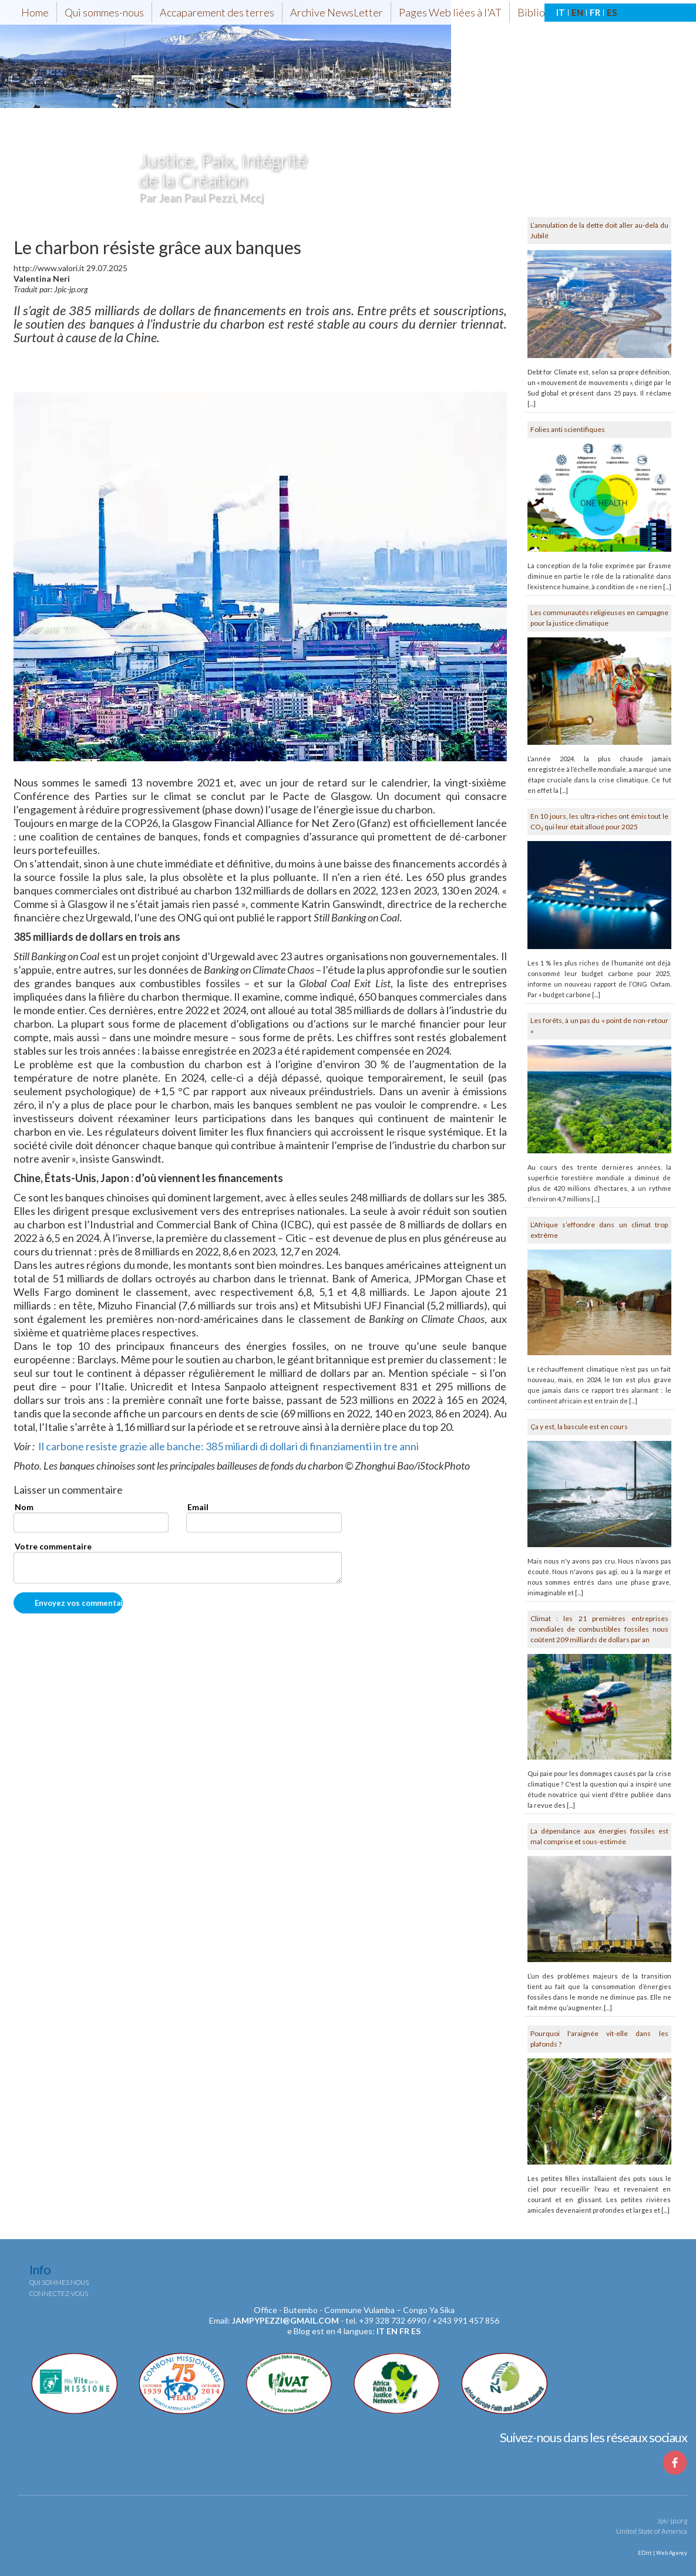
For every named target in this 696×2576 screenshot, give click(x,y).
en (392, 2331)
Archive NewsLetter (336, 12)
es (416, 2331)
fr (404, 2331)
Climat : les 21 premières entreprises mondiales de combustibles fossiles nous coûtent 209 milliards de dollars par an (599, 1629)
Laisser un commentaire (68, 1490)
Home (35, 12)
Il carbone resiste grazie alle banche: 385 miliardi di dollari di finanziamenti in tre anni (228, 1446)
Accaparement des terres (217, 12)
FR (595, 12)
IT (560, 12)
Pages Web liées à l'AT (450, 12)
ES (612, 12)
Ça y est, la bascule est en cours (579, 1426)
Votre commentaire (53, 1546)
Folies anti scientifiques (567, 429)
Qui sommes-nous (104, 12)
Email (198, 1507)
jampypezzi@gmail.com (285, 2320)
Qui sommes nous (59, 2282)
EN (577, 12)
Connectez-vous (58, 2293)
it (380, 2331)
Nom (24, 1507)
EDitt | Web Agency (662, 2553)
